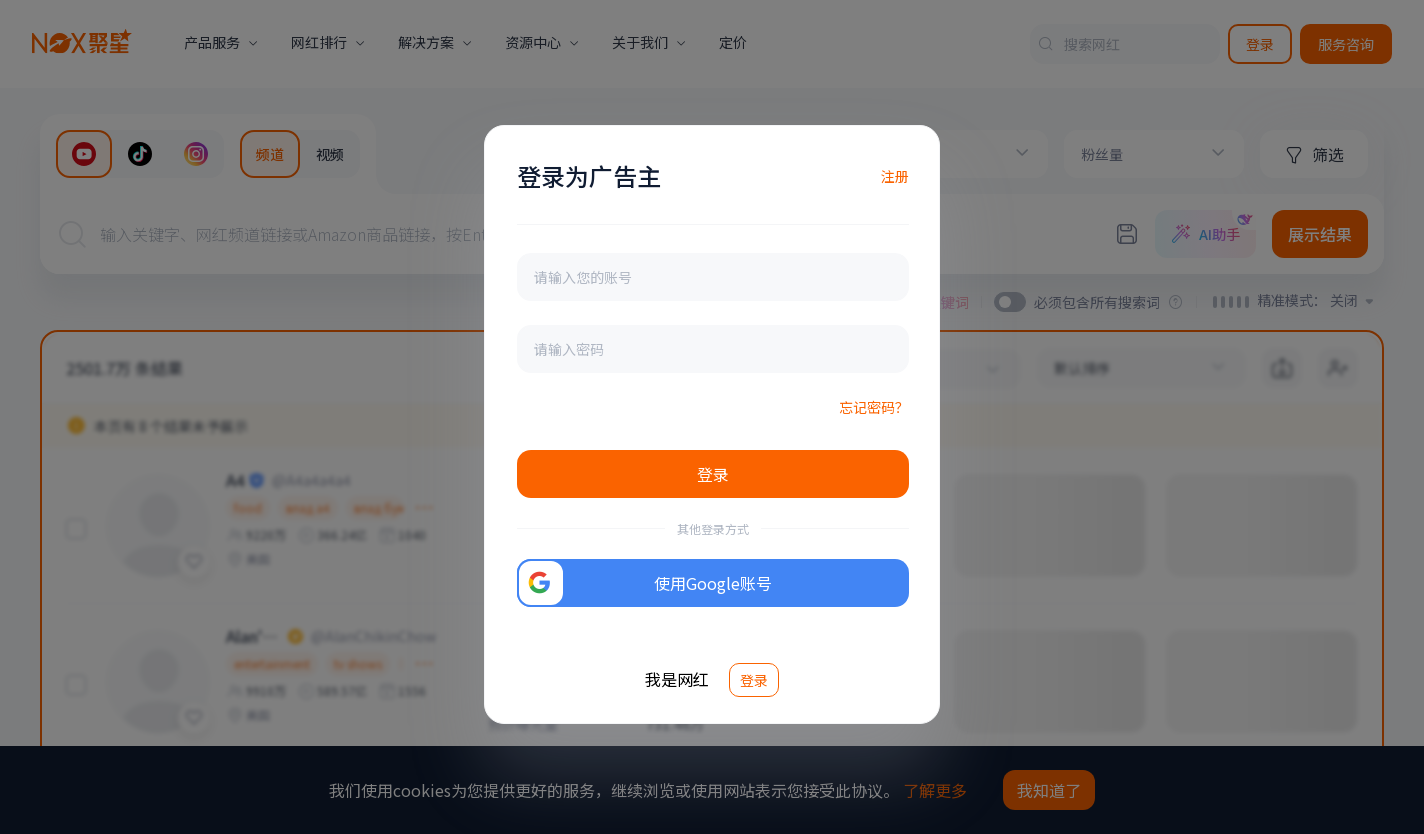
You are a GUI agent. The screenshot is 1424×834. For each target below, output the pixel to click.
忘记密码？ (874, 407)
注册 (895, 176)
